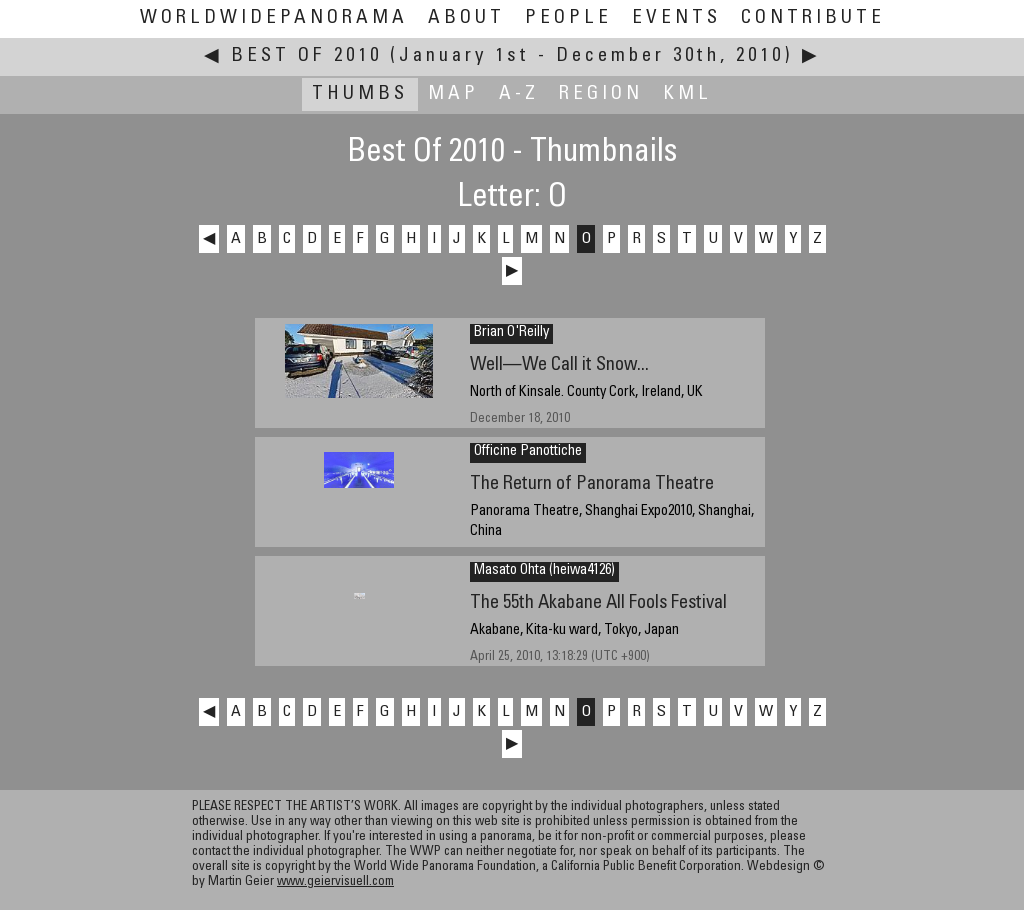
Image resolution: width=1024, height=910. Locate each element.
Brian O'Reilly (511, 333)
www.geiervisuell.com (335, 882)
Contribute (813, 18)
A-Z (519, 94)
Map (453, 94)
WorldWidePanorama (274, 18)
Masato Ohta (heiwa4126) (544, 571)
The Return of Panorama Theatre (592, 484)
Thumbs (360, 94)
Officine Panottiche (528, 452)
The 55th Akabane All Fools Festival (598, 603)
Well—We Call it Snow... (559, 365)
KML (687, 94)
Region (601, 94)
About (466, 18)
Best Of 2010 (306, 56)
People (568, 18)
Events (676, 18)
